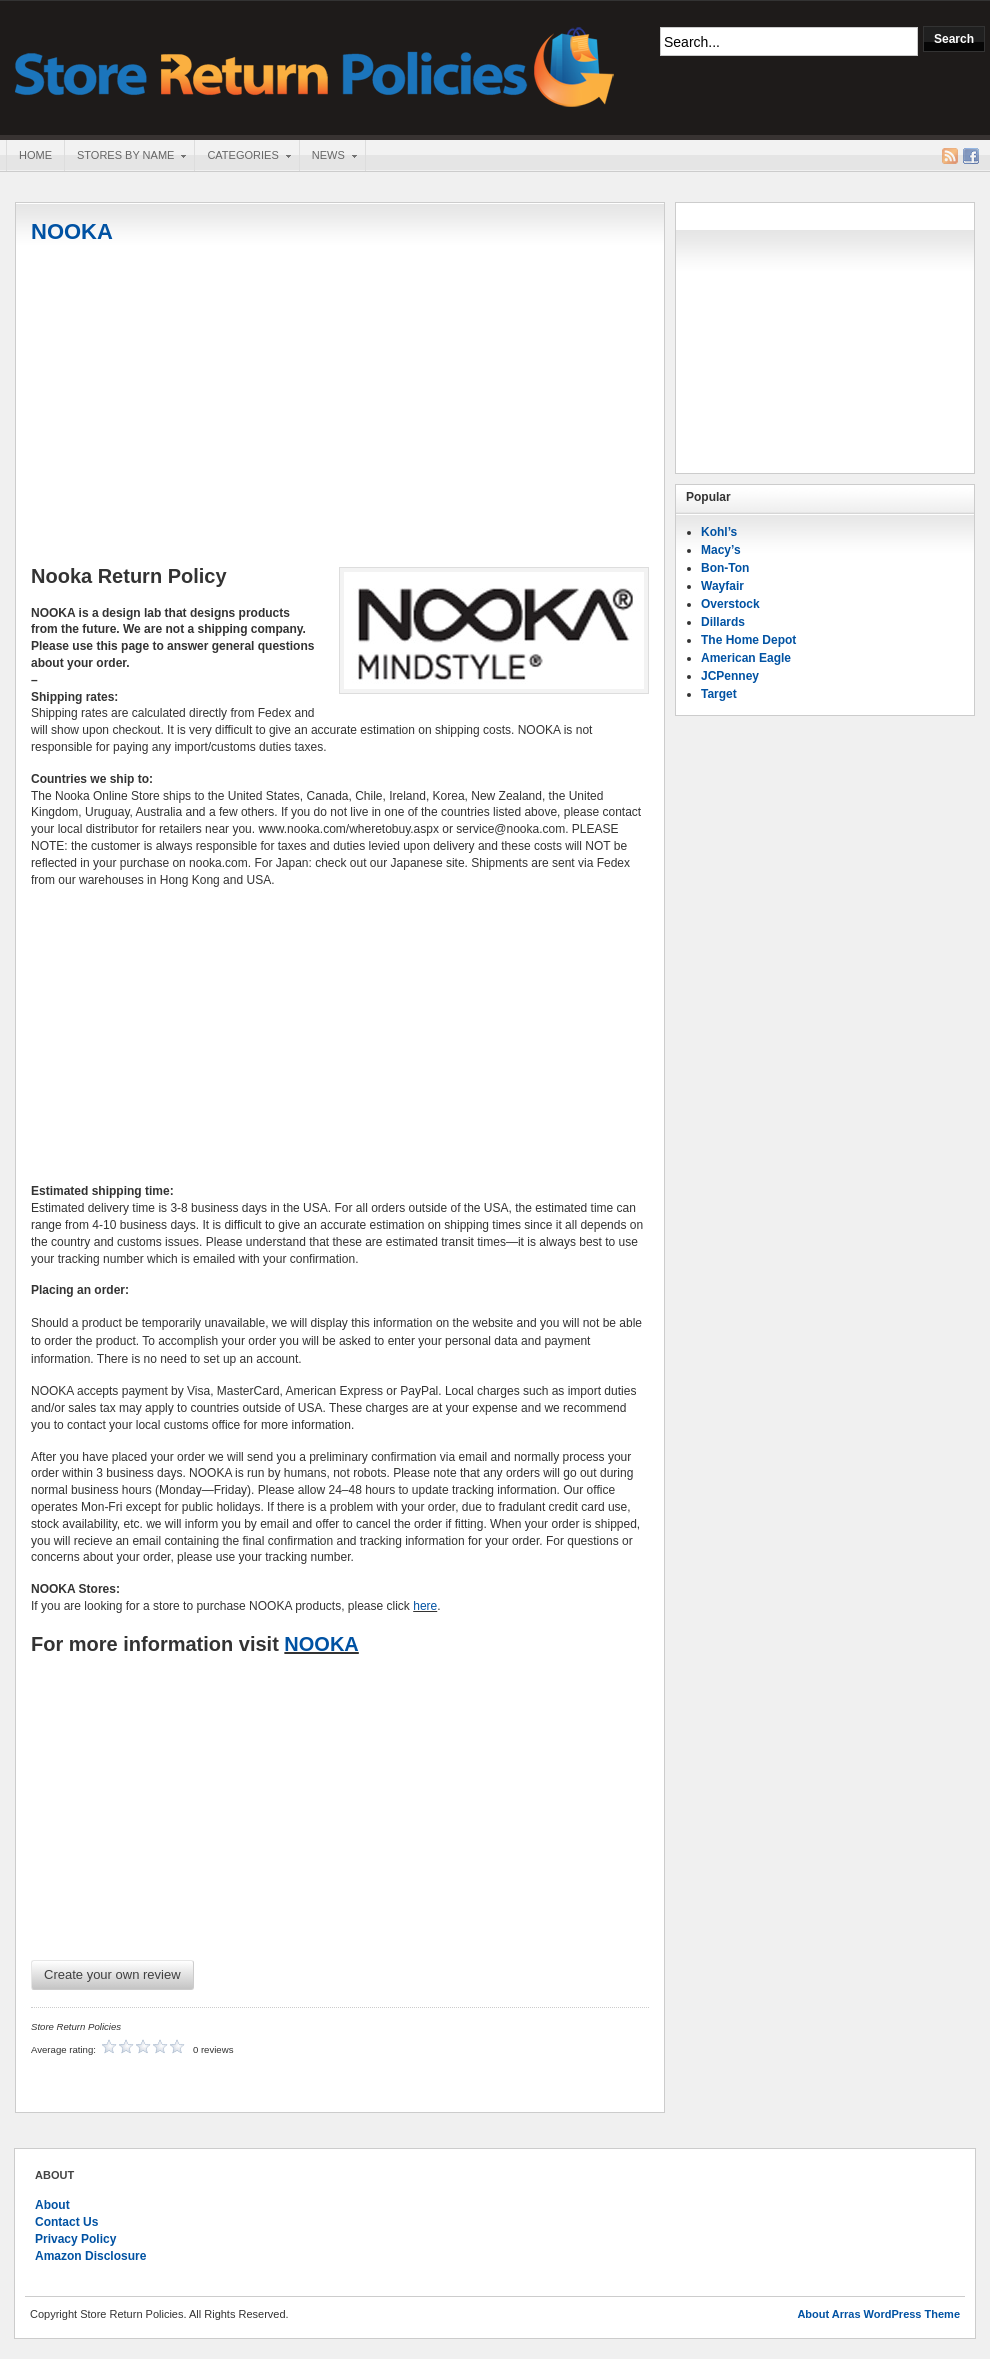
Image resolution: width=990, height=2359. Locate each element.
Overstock (730, 604)
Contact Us (66, 2222)
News (328, 157)
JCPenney (730, 676)
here (425, 1606)
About (52, 2205)
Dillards (723, 622)
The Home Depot (748, 640)
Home (35, 155)
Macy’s (721, 550)
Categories (242, 157)
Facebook (971, 156)
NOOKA (72, 231)
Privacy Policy (75, 2239)
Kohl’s (719, 532)
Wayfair (722, 586)
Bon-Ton (725, 568)
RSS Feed (950, 156)
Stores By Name (125, 157)
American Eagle (746, 658)
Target (719, 694)
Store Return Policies (315, 65)
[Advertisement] (340, 407)
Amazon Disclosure (90, 2256)
